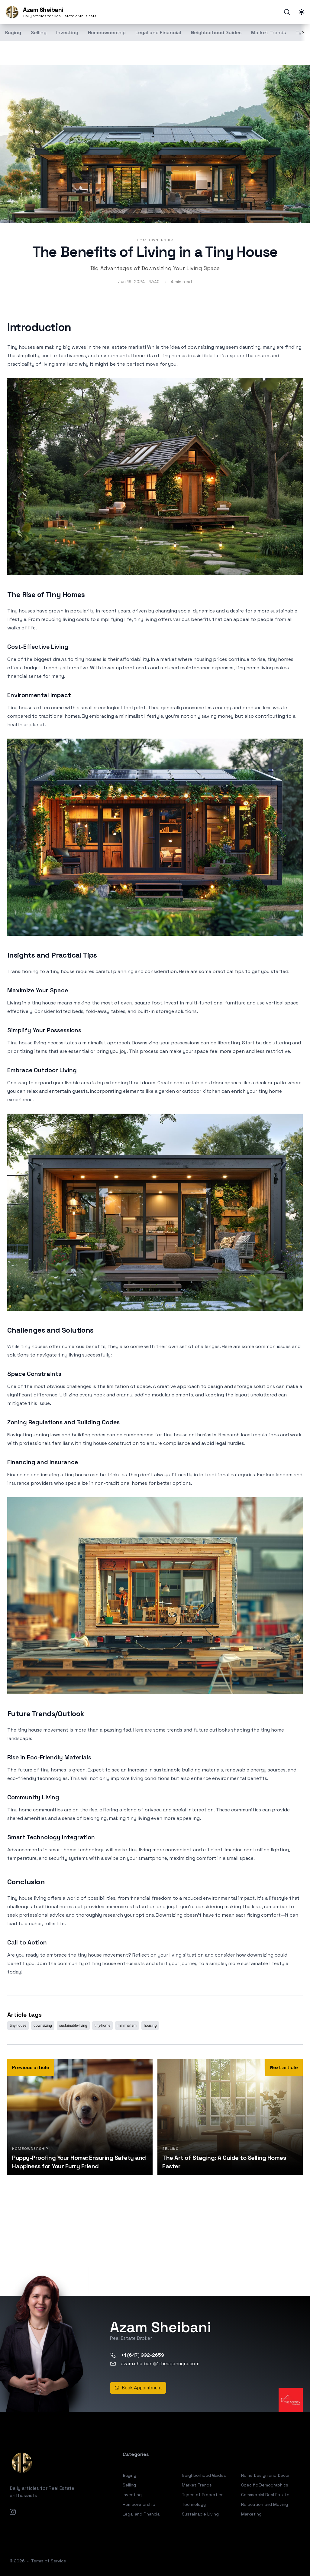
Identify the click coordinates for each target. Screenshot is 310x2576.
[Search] (287, 12)
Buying (129, 2475)
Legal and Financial (158, 32)
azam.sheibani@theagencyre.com (154, 2363)
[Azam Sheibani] (50, 12)
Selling (39, 32)
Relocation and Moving (264, 2504)
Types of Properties (203, 2494)
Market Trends (268, 32)
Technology (194, 2504)
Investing (67, 32)
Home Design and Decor (265, 2475)
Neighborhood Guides (216, 32)
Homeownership (107, 32)
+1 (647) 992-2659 (137, 2355)
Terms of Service (48, 2561)
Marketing (251, 2514)
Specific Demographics (264, 2485)
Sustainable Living (200, 2514)
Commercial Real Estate (265, 2494)
